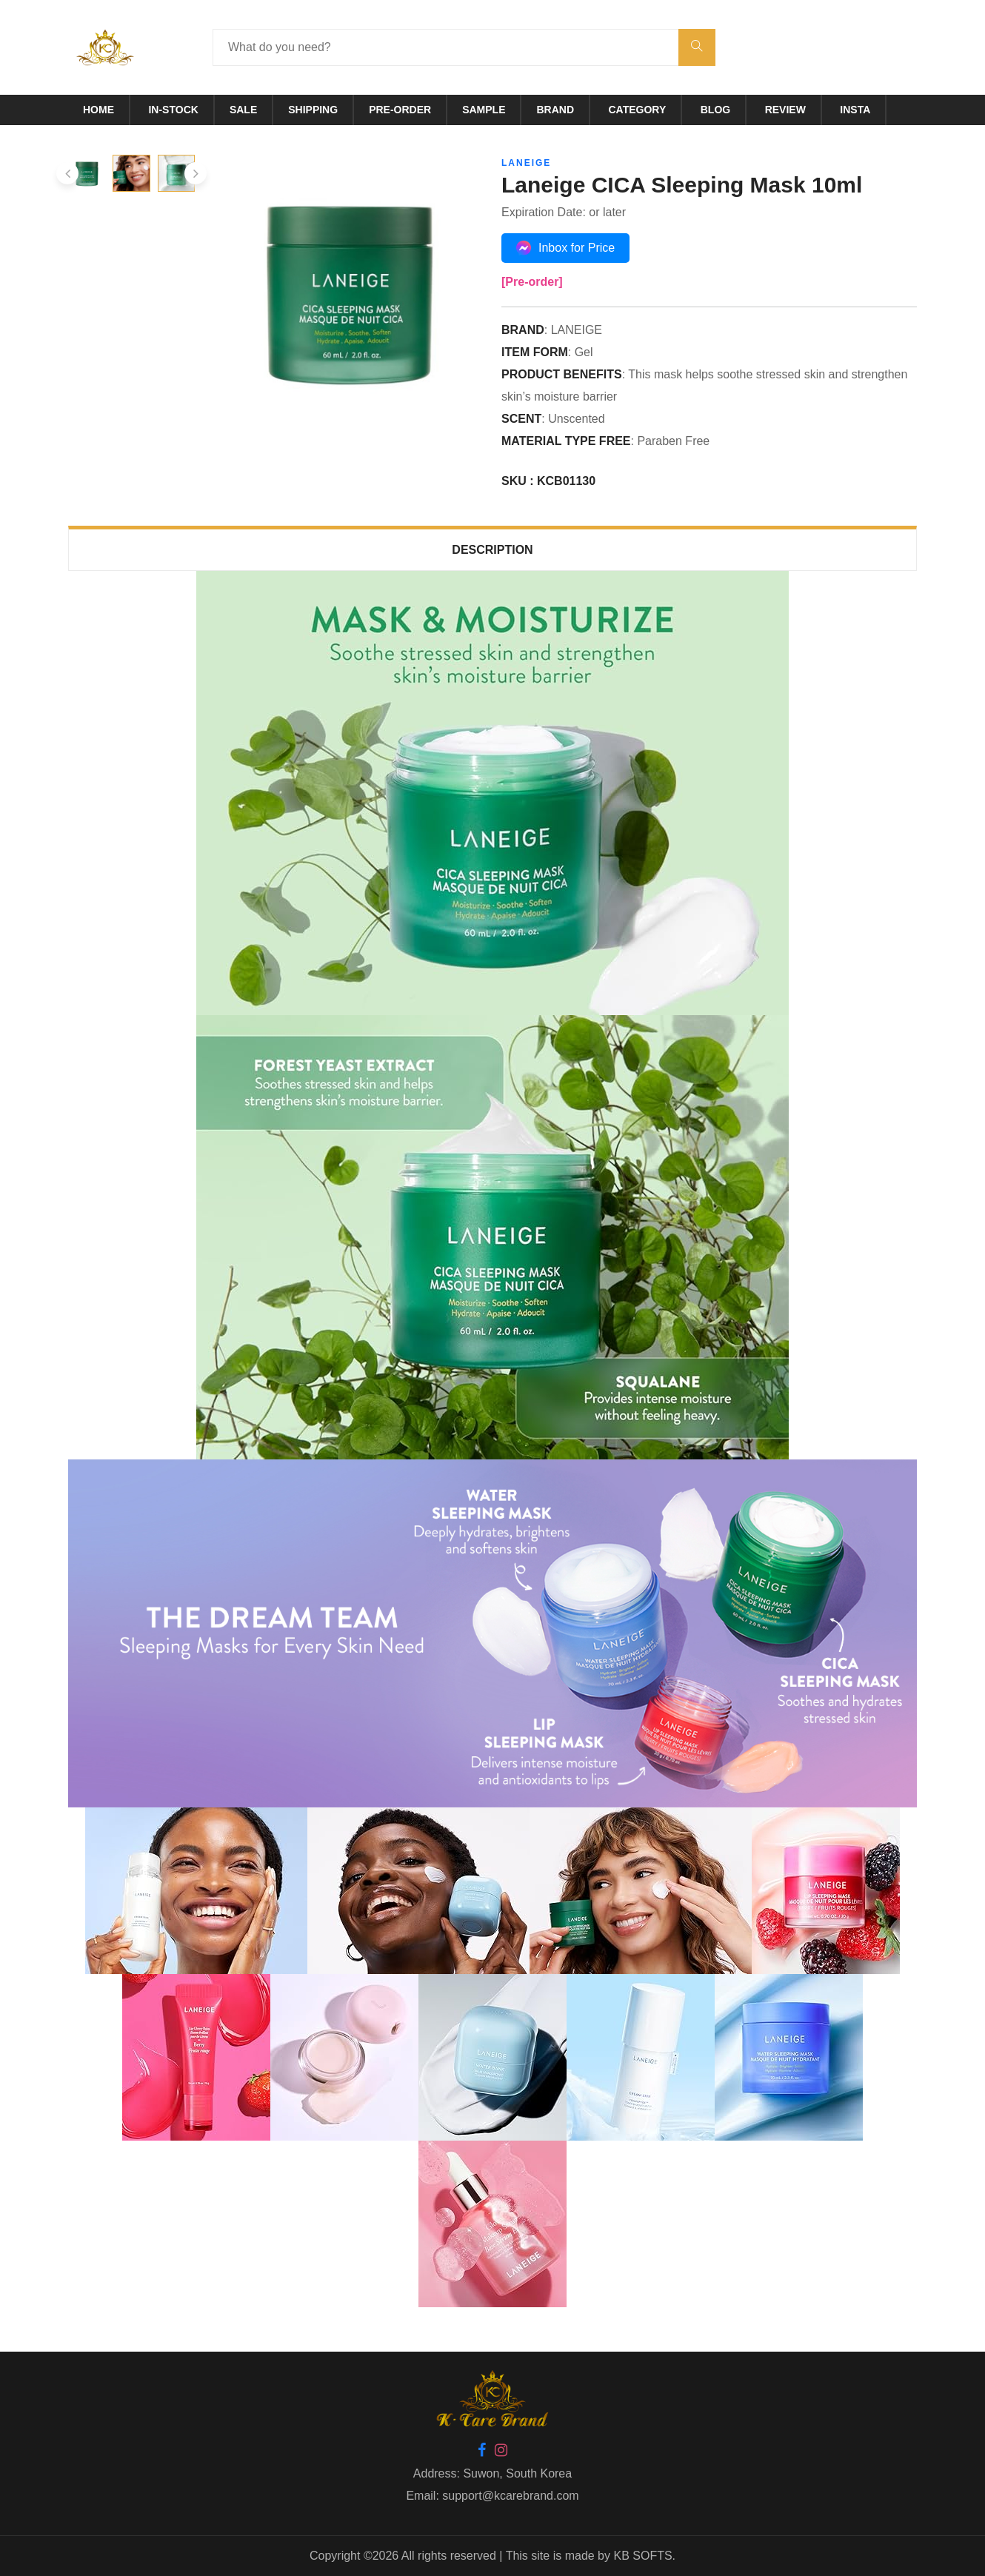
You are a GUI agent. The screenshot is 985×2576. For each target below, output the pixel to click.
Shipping (313, 110)
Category (638, 110)
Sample (483, 110)
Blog (715, 110)
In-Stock (173, 110)
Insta (855, 110)
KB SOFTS (642, 2555)
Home (98, 110)
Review (785, 110)
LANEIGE (526, 163)
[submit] (696, 47)
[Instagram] (501, 2451)
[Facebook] (482, 2451)
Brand (555, 110)
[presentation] (67, 173)
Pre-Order (400, 110)
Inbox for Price (565, 248)
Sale (243, 110)
